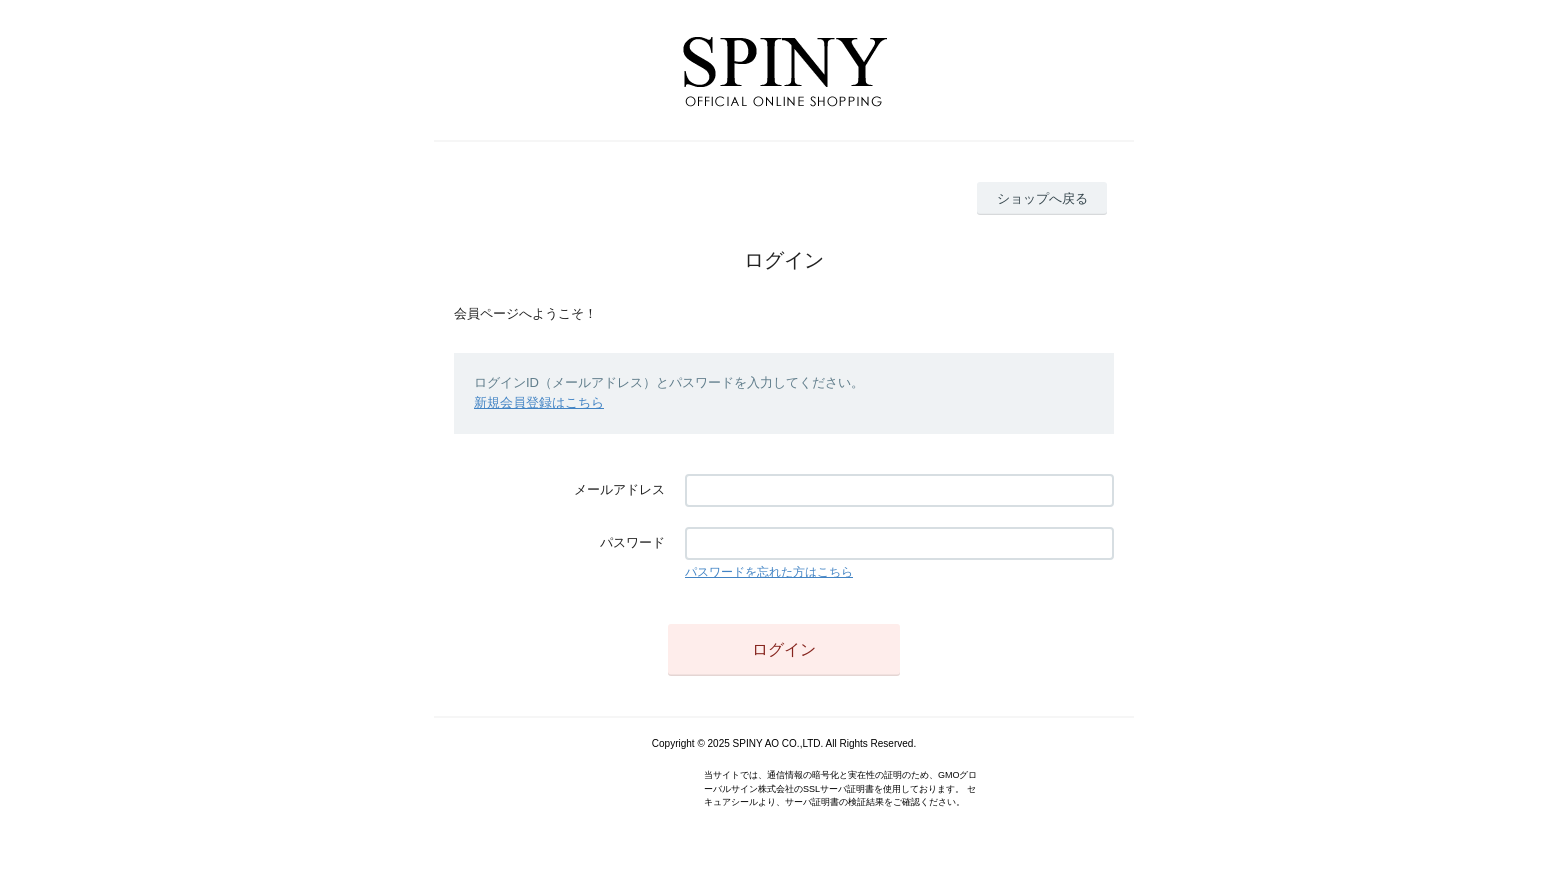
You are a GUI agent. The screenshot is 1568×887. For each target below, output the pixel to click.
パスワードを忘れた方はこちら (769, 572)
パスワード (632, 542)
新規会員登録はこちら (539, 402)
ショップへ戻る (1042, 198)
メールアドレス (619, 489)
